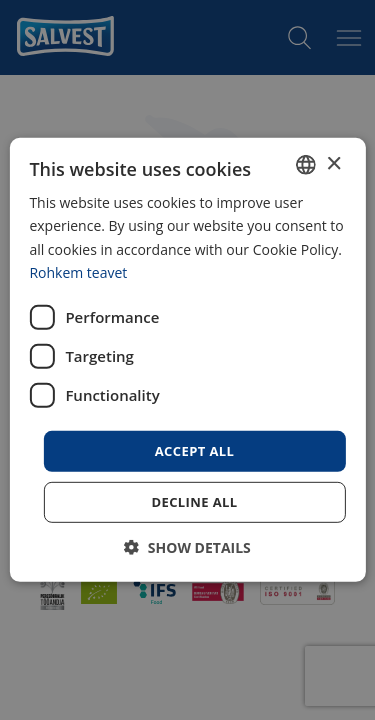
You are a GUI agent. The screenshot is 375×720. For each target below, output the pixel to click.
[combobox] (306, 165)
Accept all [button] (195, 451)
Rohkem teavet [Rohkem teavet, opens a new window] (78, 271)
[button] (187, 547)
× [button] (333, 163)
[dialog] (187, 360)
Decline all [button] (194, 502)
